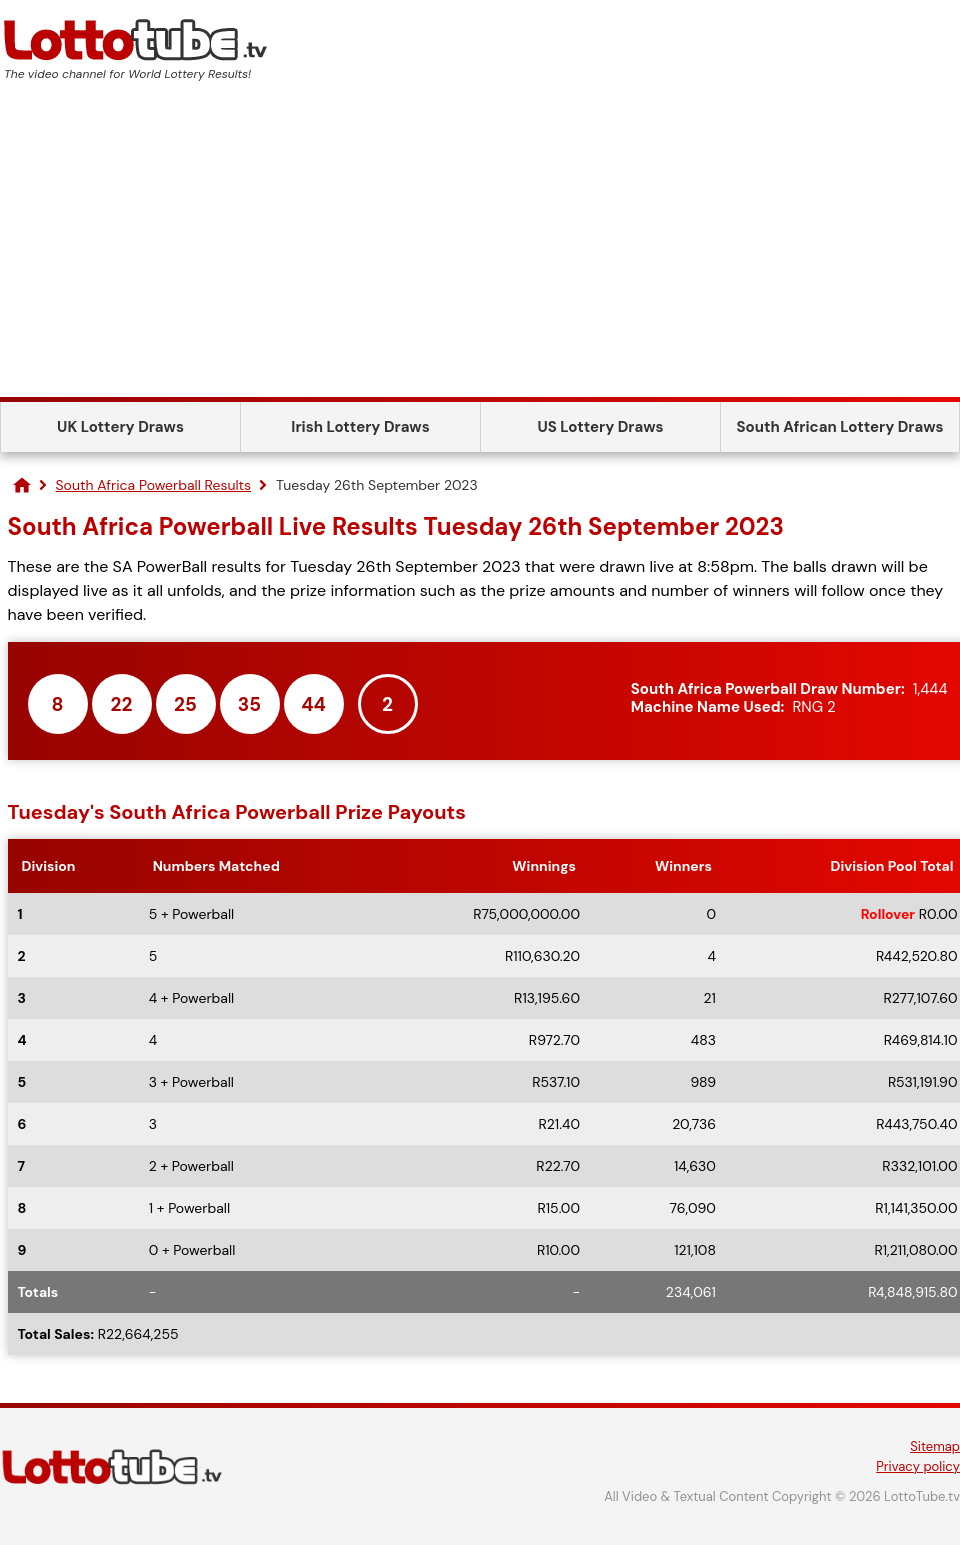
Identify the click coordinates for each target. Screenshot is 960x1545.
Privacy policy (918, 1466)
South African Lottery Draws (840, 427)
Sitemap (935, 1446)
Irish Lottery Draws (360, 427)
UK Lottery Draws (120, 427)
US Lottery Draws (600, 427)
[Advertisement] (480, 247)
